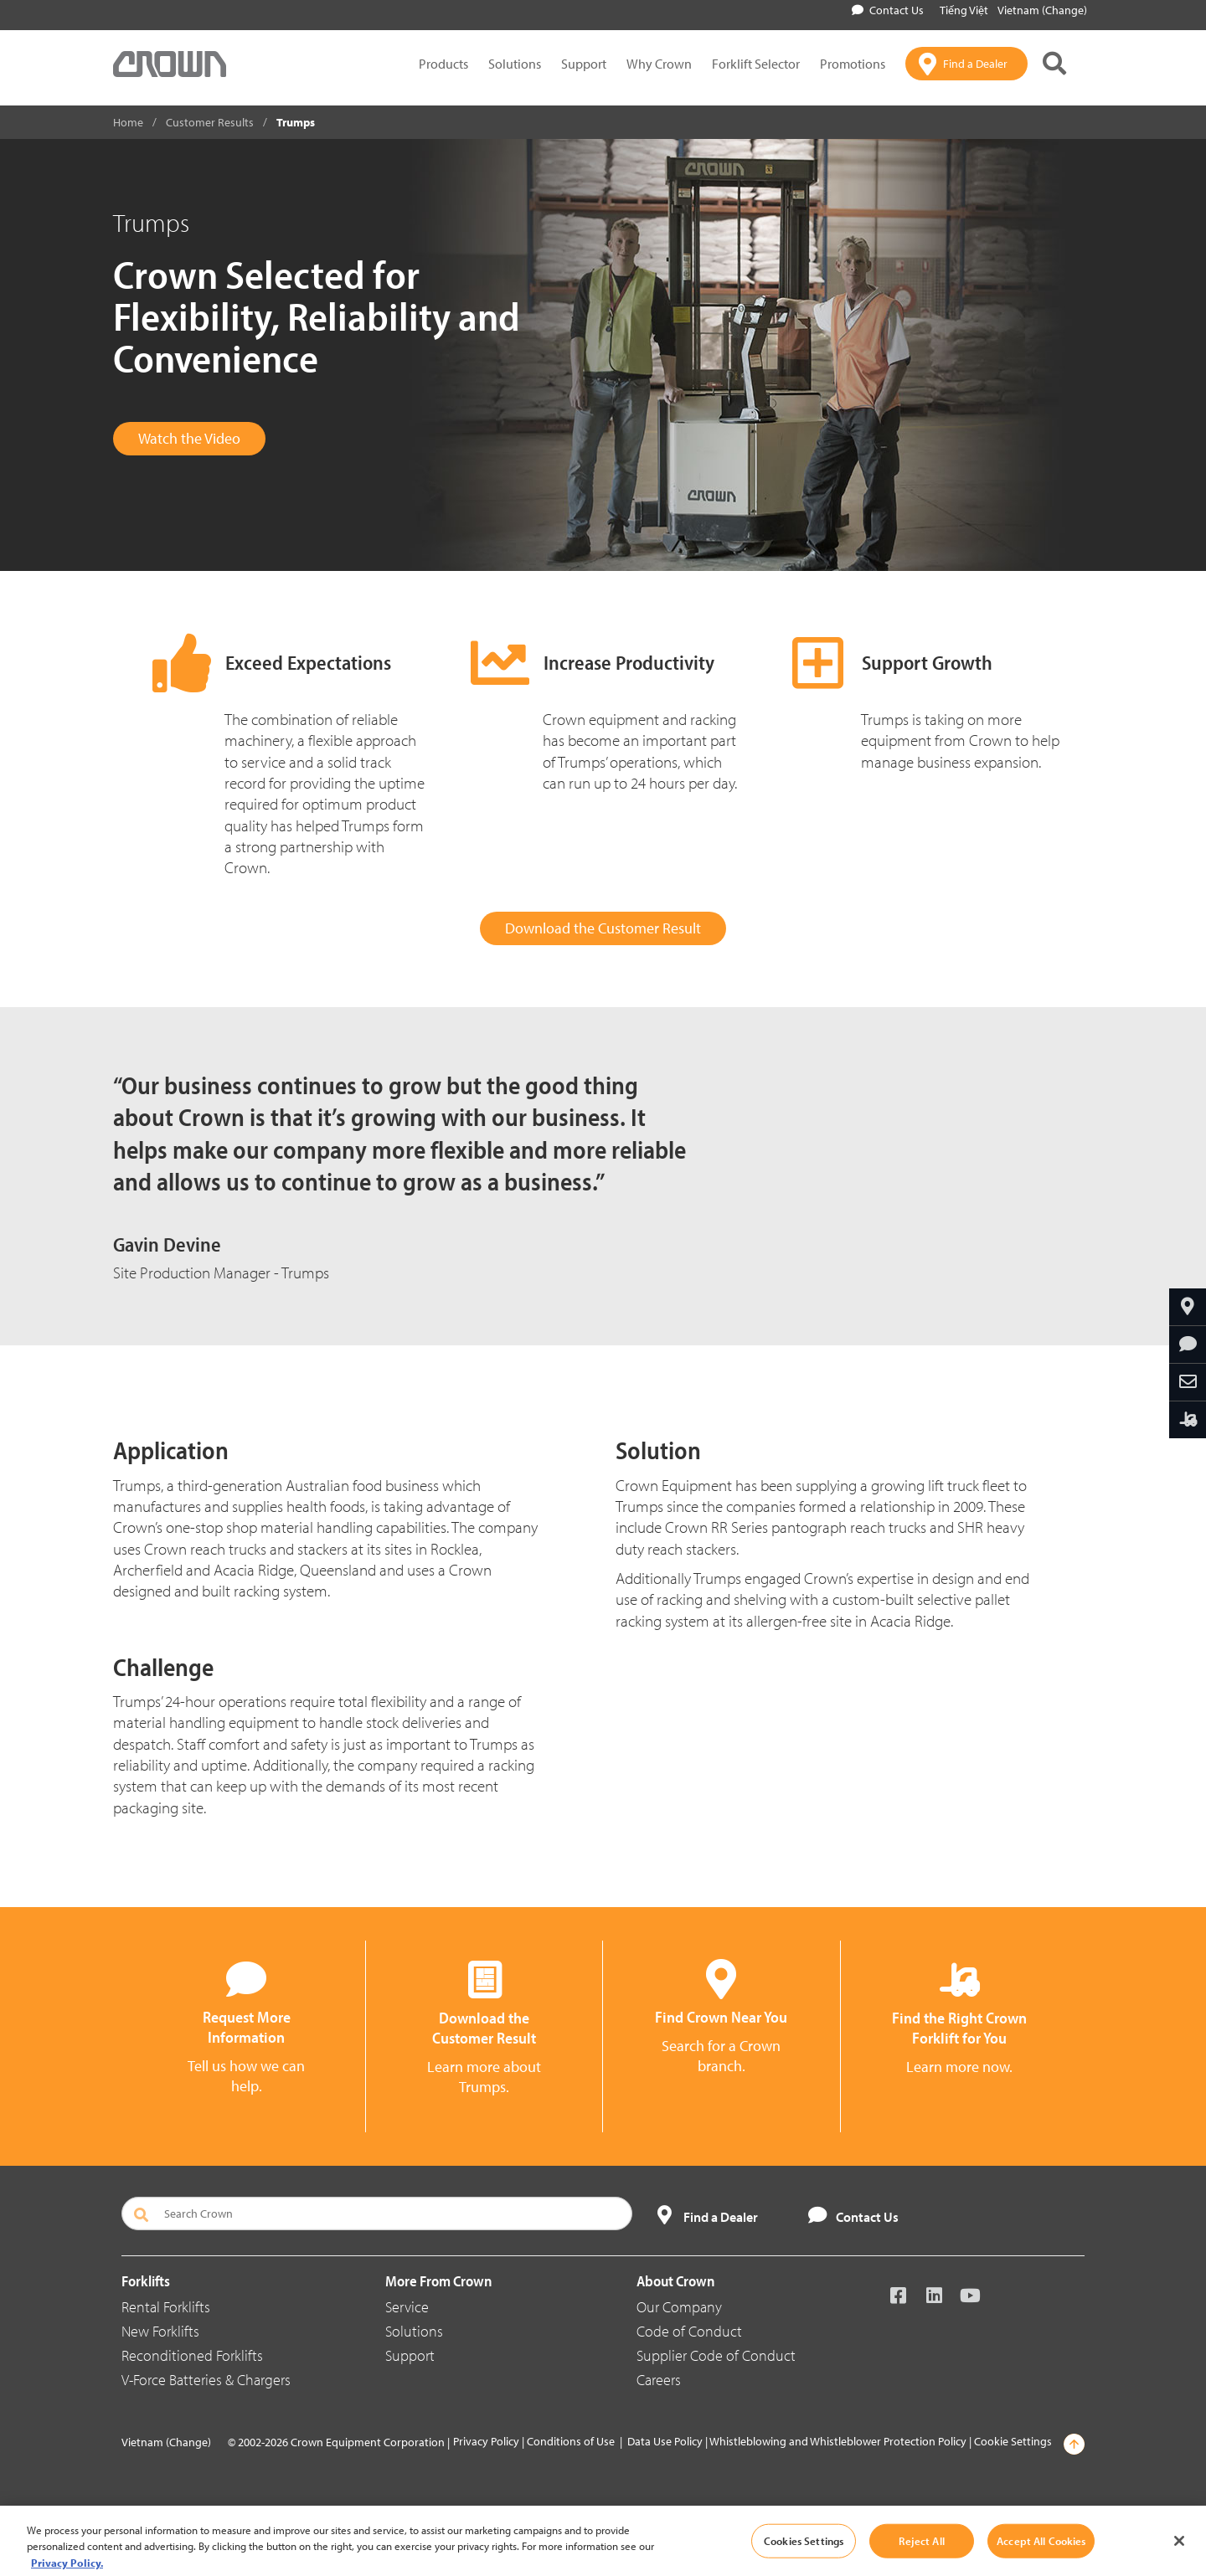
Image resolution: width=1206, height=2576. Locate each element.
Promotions (852, 63)
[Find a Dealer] (966, 63)
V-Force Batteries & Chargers (206, 2379)
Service (407, 2306)
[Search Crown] (376, 2213)
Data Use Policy (665, 2441)
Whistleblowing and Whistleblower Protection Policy (837, 2441)
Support (583, 63)
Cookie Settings (1013, 2441)
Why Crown (659, 63)
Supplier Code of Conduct (716, 2355)
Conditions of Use (571, 2441)
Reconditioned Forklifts (192, 2355)
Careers (658, 2379)
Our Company (679, 2306)
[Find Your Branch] (1187, 1306)
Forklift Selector (756, 63)
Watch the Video (189, 438)
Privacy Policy (486, 2441)
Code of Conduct (689, 2331)
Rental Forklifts (165, 2306)
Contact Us (888, 10)
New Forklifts (160, 2331)
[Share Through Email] (1187, 1382)
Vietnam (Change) (1042, 10)
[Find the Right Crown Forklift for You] (1187, 1419)
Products (443, 63)
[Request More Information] (1187, 1344)
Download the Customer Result (603, 928)
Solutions (514, 63)
